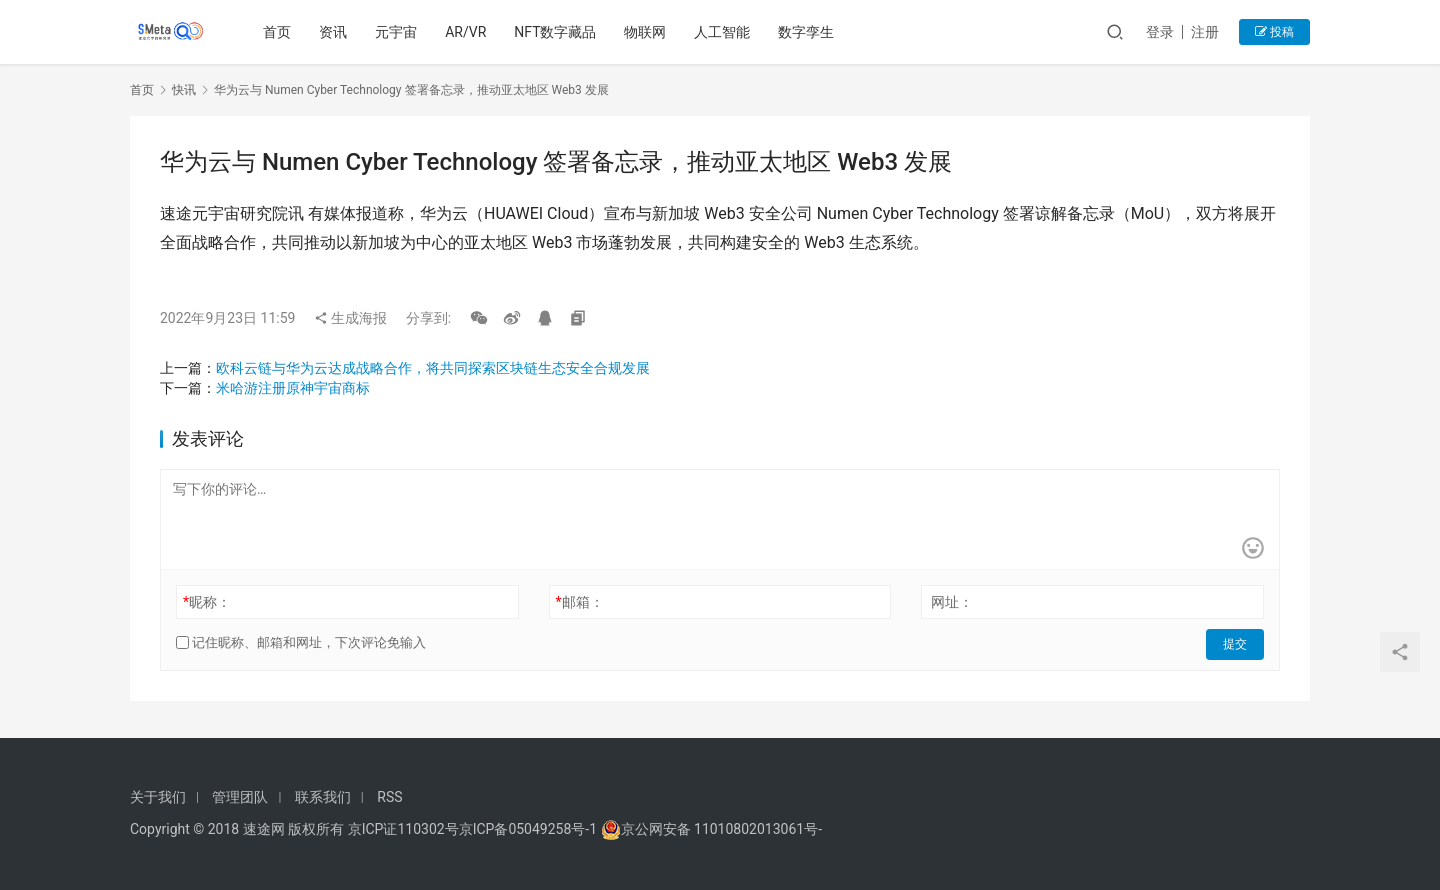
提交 (1236, 643)
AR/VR (467, 32)
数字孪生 (808, 32)
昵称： (207, 602)
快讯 (184, 90)
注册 (1205, 32)
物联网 (647, 32)
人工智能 (724, 32)
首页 (279, 32)
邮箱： (580, 602)
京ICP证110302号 (403, 829)
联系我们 (323, 797)
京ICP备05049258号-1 (530, 829)
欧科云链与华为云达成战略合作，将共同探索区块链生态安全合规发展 (433, 368)
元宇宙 (398, 32)
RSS (389, 797)
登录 (1160, 32)
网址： (952, 602)
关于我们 (158, 797)
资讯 (335, 32)
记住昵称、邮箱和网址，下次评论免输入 (301, 642)
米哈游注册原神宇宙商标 (293, 388)
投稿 (1274, 32)
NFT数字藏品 (557, 32)
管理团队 (240, 797)
